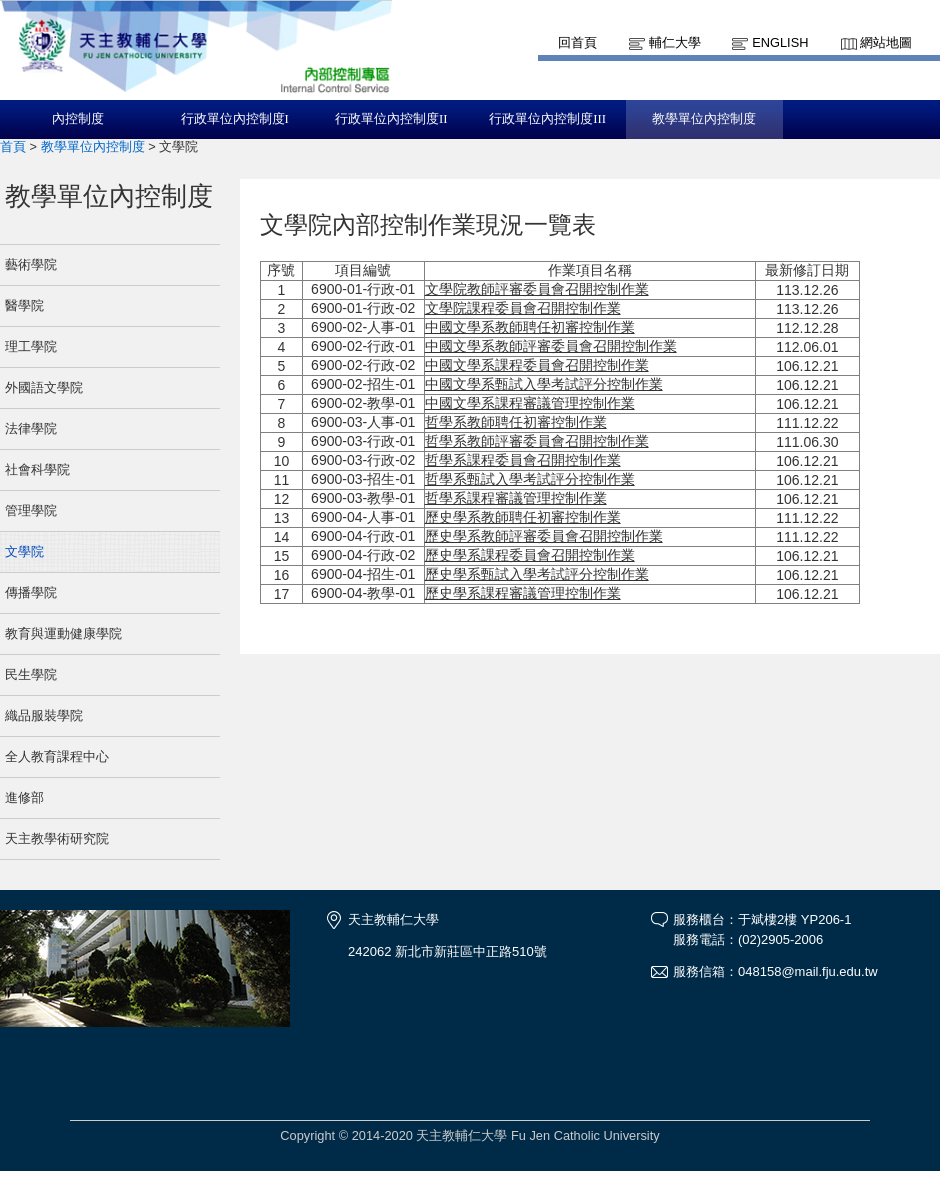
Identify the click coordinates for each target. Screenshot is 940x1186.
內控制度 (78, 119)
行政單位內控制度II (391, 119)
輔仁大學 (675, 42)
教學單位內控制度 (704, 119)
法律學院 (31, 428)
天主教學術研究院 (57, 838)
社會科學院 (37, 469)
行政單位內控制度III (547, 119)
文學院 (24, 551)
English (780, 42)
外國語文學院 (44, 387)
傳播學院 (31, 592)
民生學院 (31, 674)
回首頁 (577, 42)
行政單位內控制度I (235, 119)
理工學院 (31, 346)
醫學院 (24, 305)
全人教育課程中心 (57, 756)
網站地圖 (886, 42)
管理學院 (31, 510)
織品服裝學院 (44, 715)
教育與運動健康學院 (63, 633)
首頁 (13, 146)
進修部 (24, 797)
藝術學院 (31, 264)
